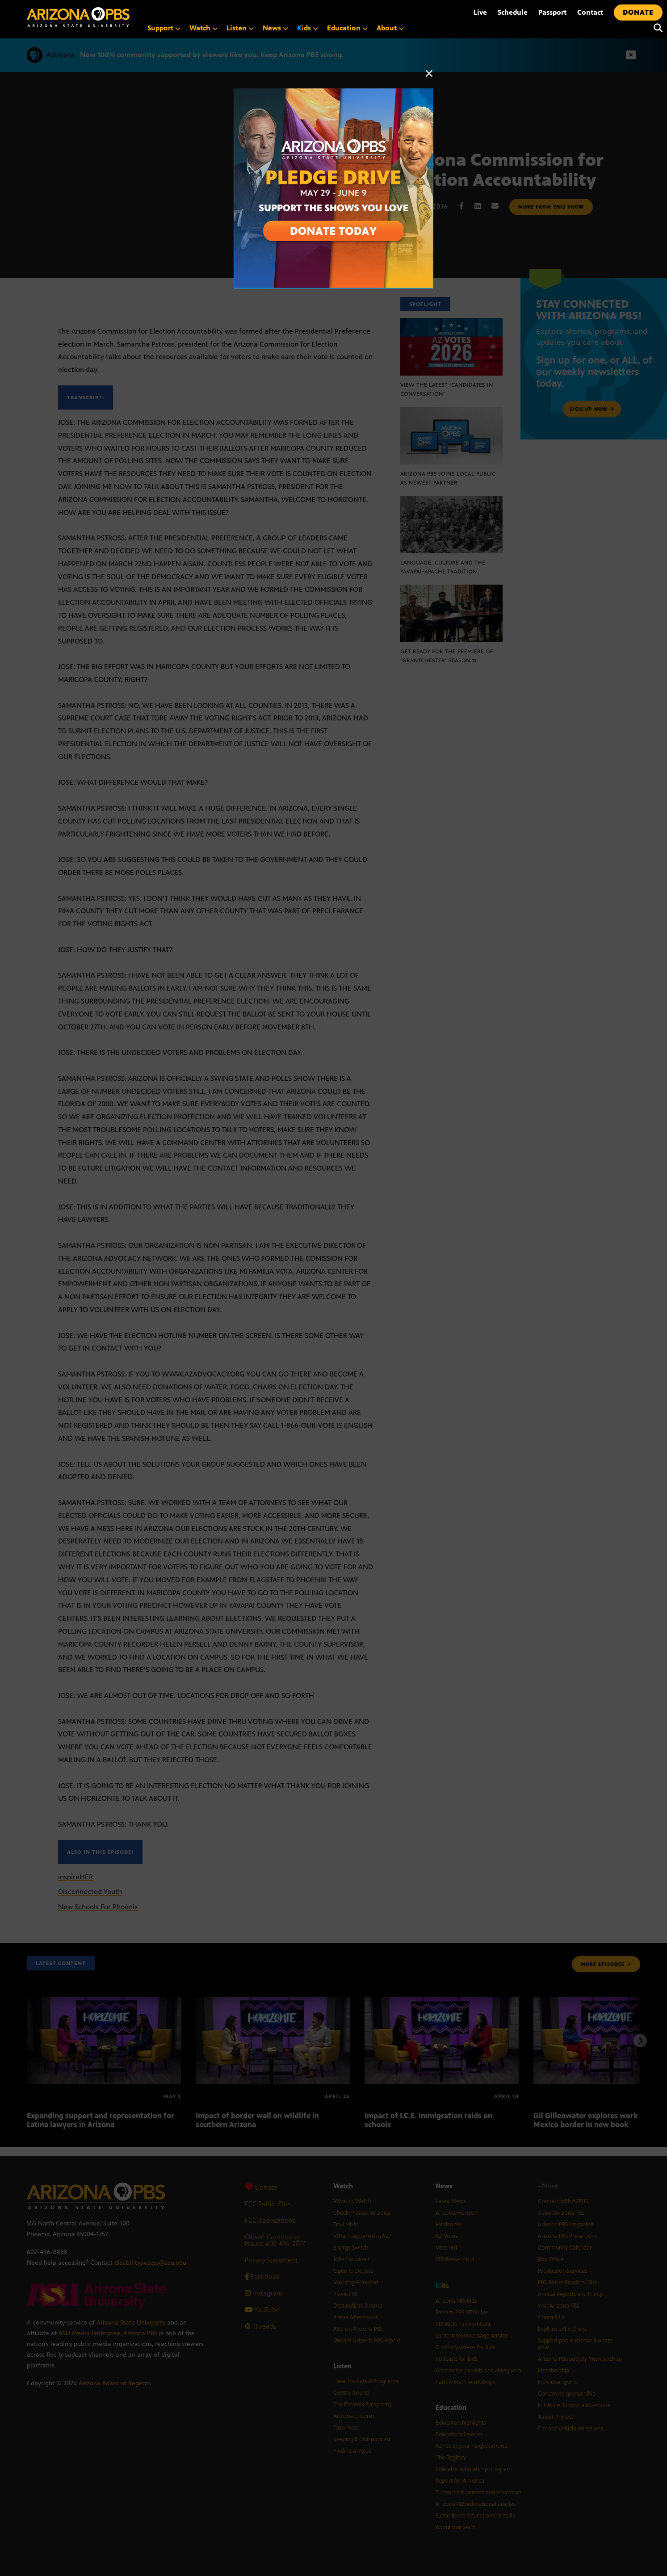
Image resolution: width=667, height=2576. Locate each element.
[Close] (429, 77)
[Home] (78, 17)
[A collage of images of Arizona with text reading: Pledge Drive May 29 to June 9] (334, 93)
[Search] (656, 28)
